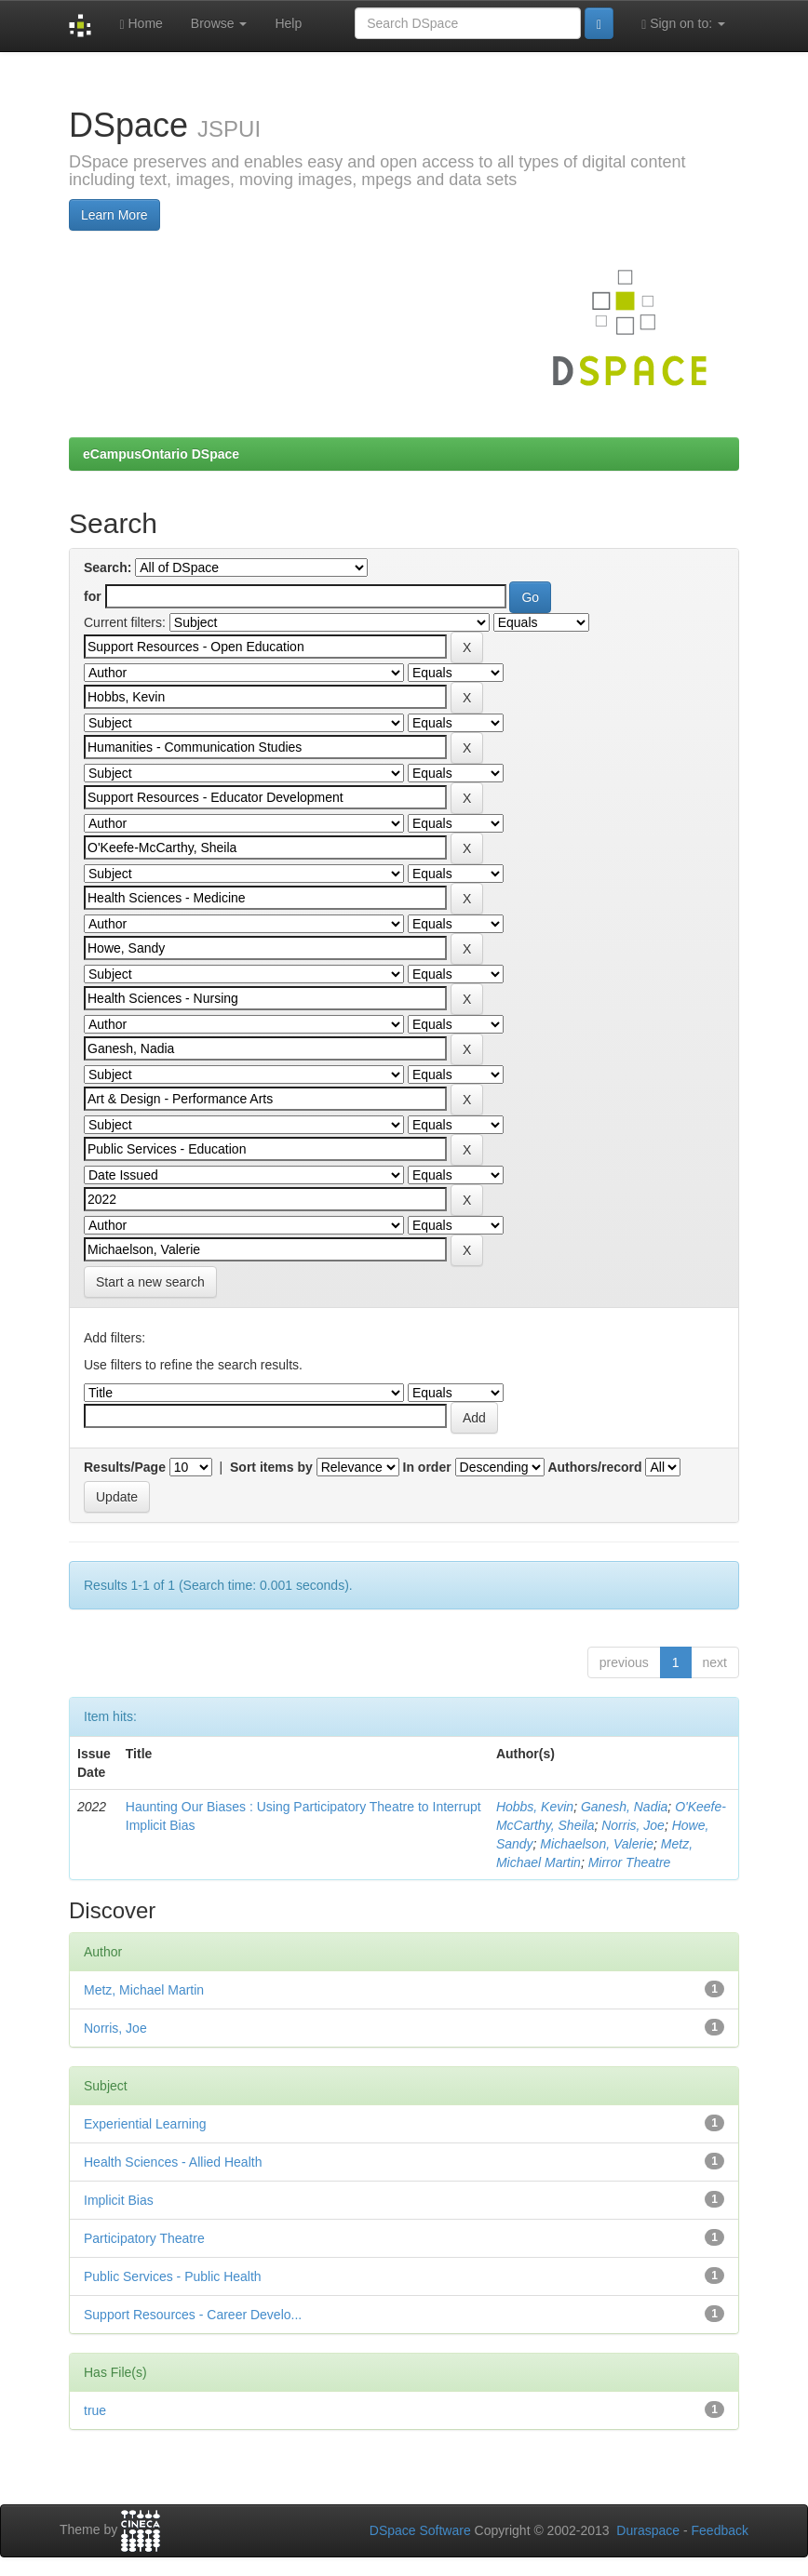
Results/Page (125, 1467)
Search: (107, 567)
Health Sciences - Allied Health (173, 2162)
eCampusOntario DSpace (161, 454)
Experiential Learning (145, 2123)
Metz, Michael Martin (144, 1989)
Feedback (720, 2530)
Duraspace (648, 2530)
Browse (219, 23)
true (95, 2410)
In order (427, 1467)
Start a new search (150, 1282)
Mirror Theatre (629, 1862)
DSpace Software (420, 2530)
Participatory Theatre (144, 2238)
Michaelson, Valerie (596, 1843)
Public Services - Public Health (173, 2276)
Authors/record (594, 1467)
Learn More (114, 214)
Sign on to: (683, 24)
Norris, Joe (633, 1825)
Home (140, 24)
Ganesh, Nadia (624, 1806)
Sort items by (271, 1467)
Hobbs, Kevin (534, 1806)
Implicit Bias (119, 2200)
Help (288, 23)
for (92, 596)
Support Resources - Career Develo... (193, 2314)
